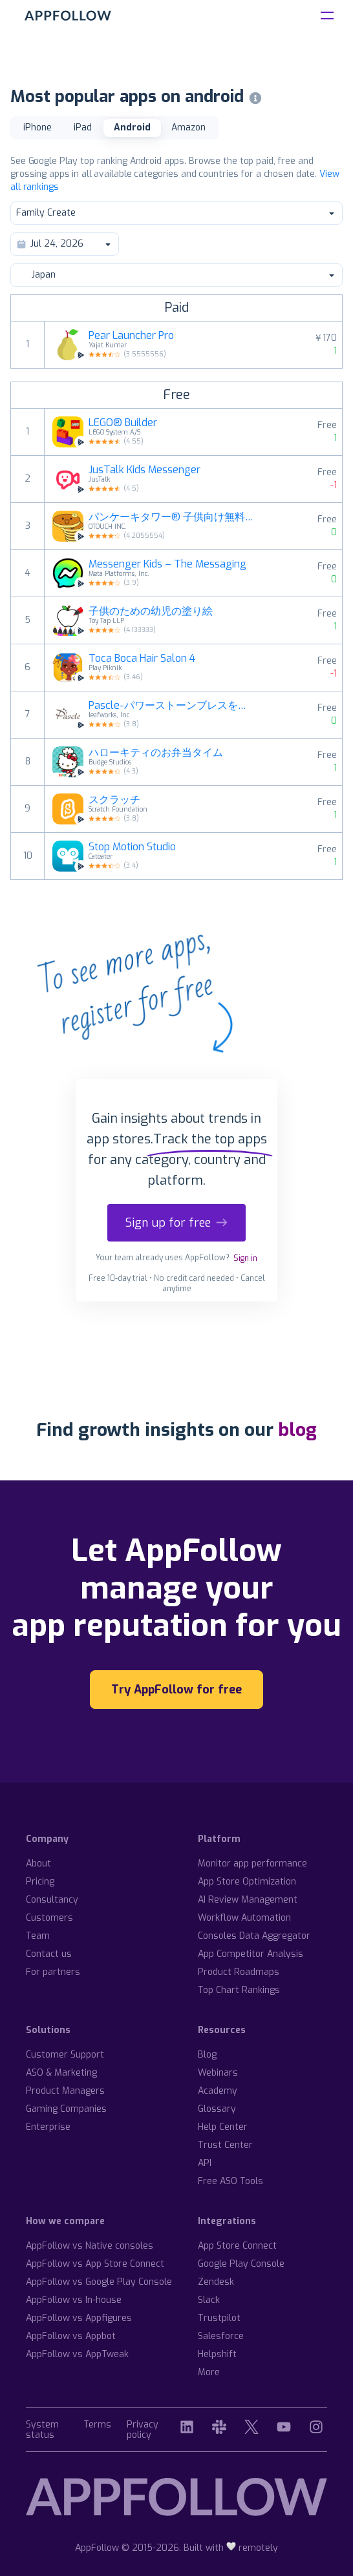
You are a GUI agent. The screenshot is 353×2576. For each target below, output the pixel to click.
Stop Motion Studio (132, 847)
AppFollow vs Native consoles (89, 2246)
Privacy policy (142, 2430)
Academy (217, 2091)
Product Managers (65, 2091)
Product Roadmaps (238, 1972)
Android (132, 127)
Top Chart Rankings (239, 1990)
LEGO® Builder (123, 423)
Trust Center (225, 2145)
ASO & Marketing (61, 2073)
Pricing (40, 1882)
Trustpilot (219, 2318)
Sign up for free (176, 1223)
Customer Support (65, 2055)
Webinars (218, 2073)
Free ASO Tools (230, 2181)
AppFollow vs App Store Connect (95, 2264)
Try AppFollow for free (176, 1689)
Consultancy (52, 1900)
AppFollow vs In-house (74, 2300)
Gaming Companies (66, 2109)
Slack (209, 2300)
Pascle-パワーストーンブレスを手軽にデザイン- (171, 705)
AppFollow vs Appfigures (79, 2318)
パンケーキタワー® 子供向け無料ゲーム (171, 517)
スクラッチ (114, 800)
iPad (83, 127)
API (204, 2163)
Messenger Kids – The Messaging (167, 564)
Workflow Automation (244, 1918)
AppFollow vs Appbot (71, 2336)
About (38, 1863)
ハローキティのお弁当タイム (156, 753)
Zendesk (216, 2282)
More (209, 2372)
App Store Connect (237, 2246)
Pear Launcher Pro (131, 336)
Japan (176, 275)
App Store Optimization (247, 1882)
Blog (207, 2055)
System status (42, 2430)
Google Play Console (241, 2264)
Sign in (245, 1258)
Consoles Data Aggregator (254, 1936)
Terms (97, 2425)
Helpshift (217, 2354)
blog (297, 1430)
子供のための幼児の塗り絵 (151, 611)
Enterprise (48, 2127)
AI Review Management (247, 1900)
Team (38, 1936)
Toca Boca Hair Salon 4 (142, 658)
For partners (53, 1972)
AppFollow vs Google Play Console (99, 2282)
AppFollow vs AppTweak (77, 2354)
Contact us (49, 1954)
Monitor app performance (252, 1863)
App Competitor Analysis (250, 1954)
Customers (49, 1918)
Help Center (223, 2127)
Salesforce (221, 2336)
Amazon (188, 127)
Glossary (217, 2109)
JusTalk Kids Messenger (144, 470)
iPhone (37, 127)
